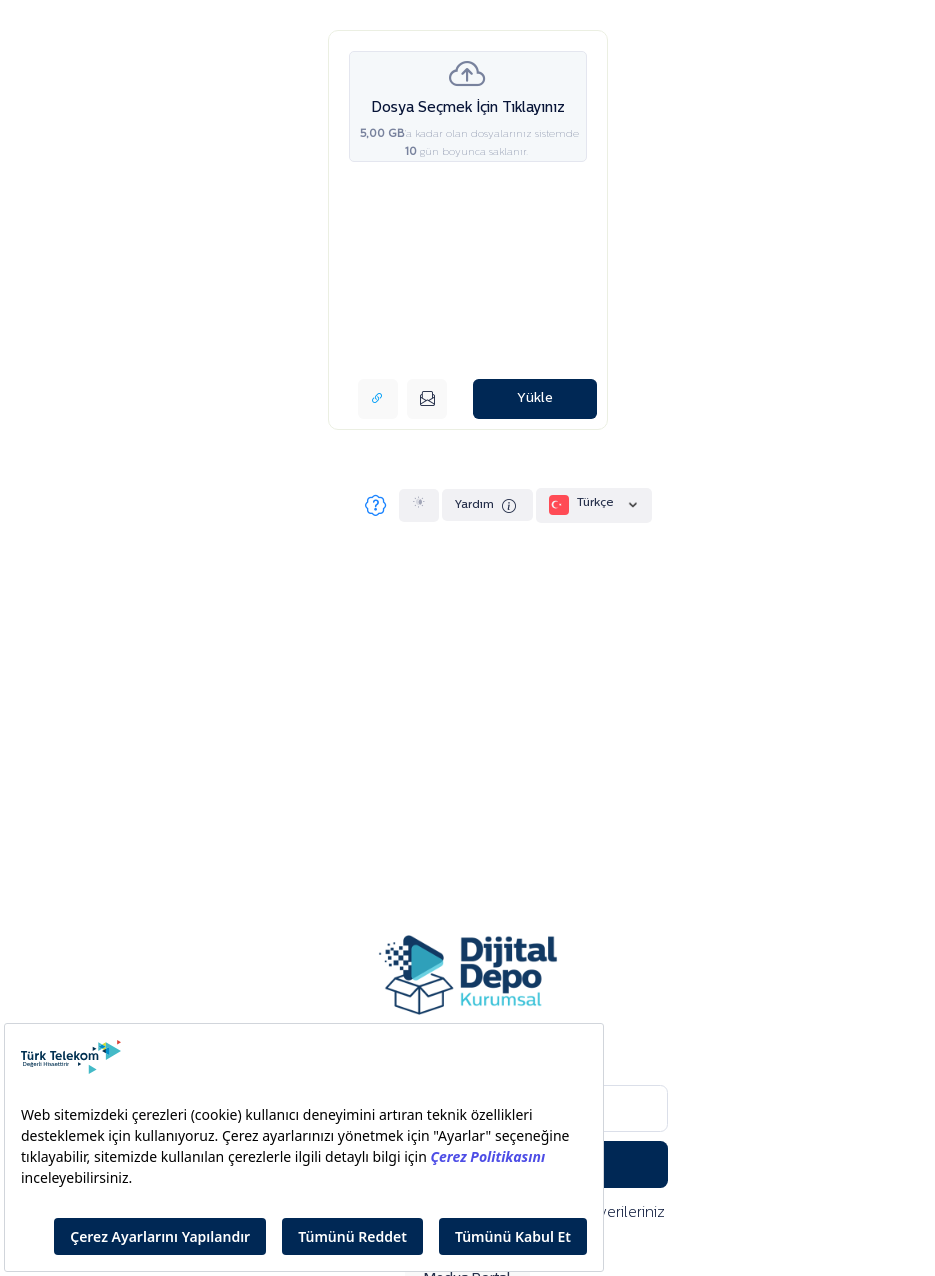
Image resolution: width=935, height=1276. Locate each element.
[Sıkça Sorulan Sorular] (375, 505)
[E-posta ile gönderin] (427, 399)
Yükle (535, 398)
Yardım (487, 506)
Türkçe (594, 505)
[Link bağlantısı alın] (378, 399)
